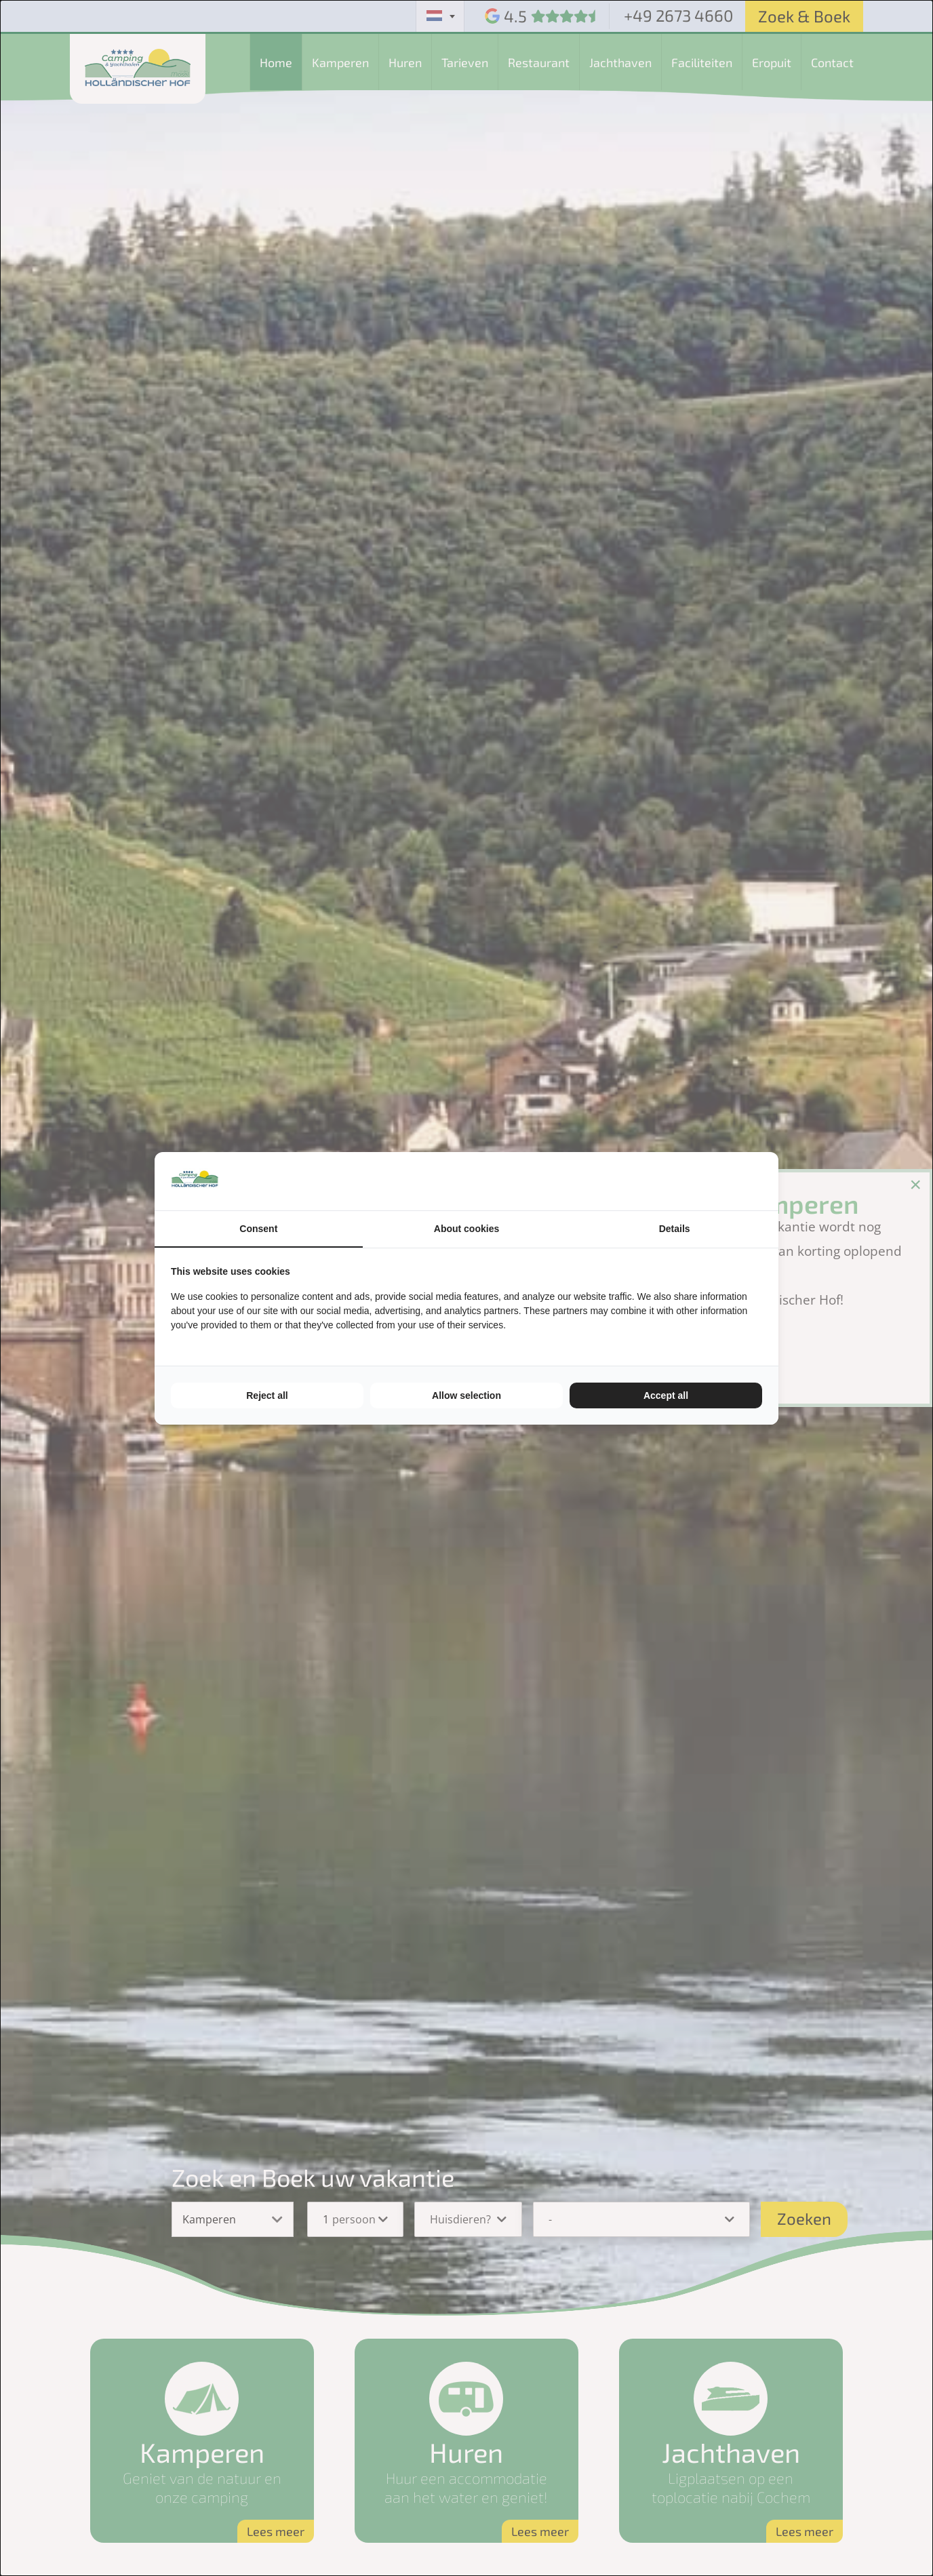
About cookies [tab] (466, 1228)
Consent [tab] (258, 1228)
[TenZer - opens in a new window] (761, 1181)
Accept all (665, 1395)
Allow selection (466, 1395)
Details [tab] (674, 1228)
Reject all (266, 1395)
